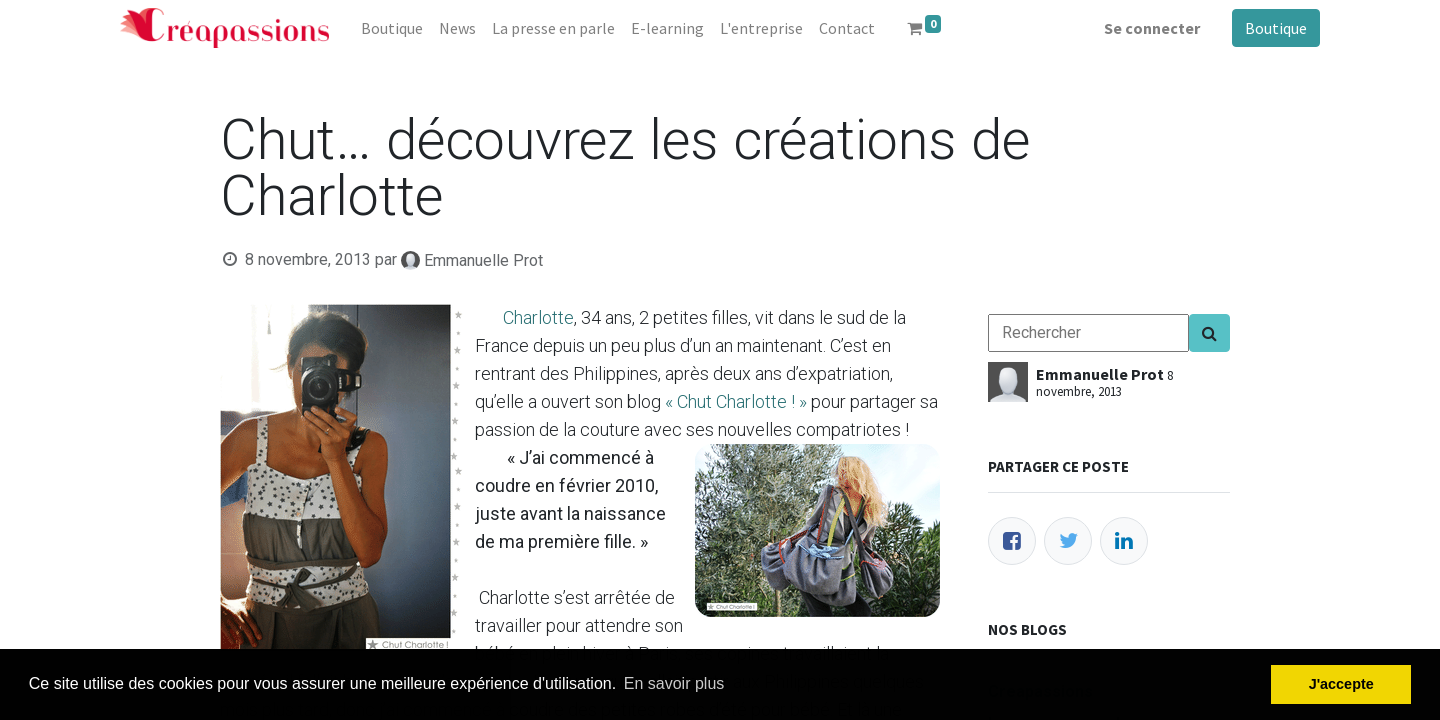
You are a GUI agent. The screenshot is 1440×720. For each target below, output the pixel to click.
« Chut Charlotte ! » (736, 401)
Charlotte (538, 317)
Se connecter (1152, 28)
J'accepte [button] (1341, 684)
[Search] (1209, 333)
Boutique (1276, 28)
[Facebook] (1012, 541)
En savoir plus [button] (674, 683)
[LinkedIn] (1124, 541)
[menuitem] (392, 28)
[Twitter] (1068, 541)
